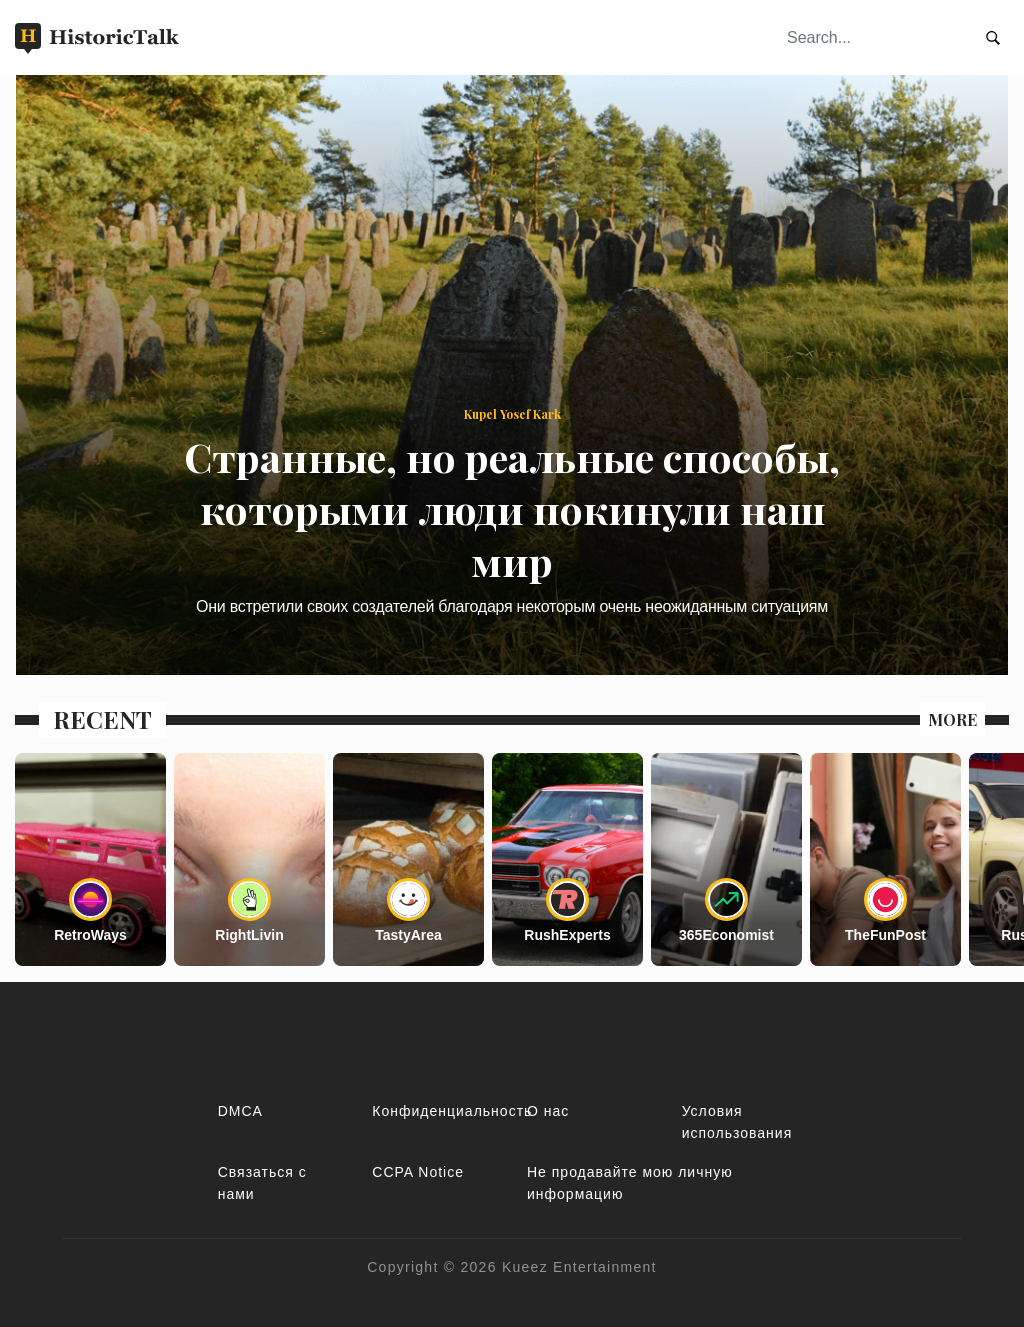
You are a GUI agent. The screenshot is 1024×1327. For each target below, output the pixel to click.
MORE (952, 719)
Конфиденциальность (452, 1111)
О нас (548, 1111)
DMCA (240, 1111)
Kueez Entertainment (579, 1267)
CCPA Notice (418, 1172)
